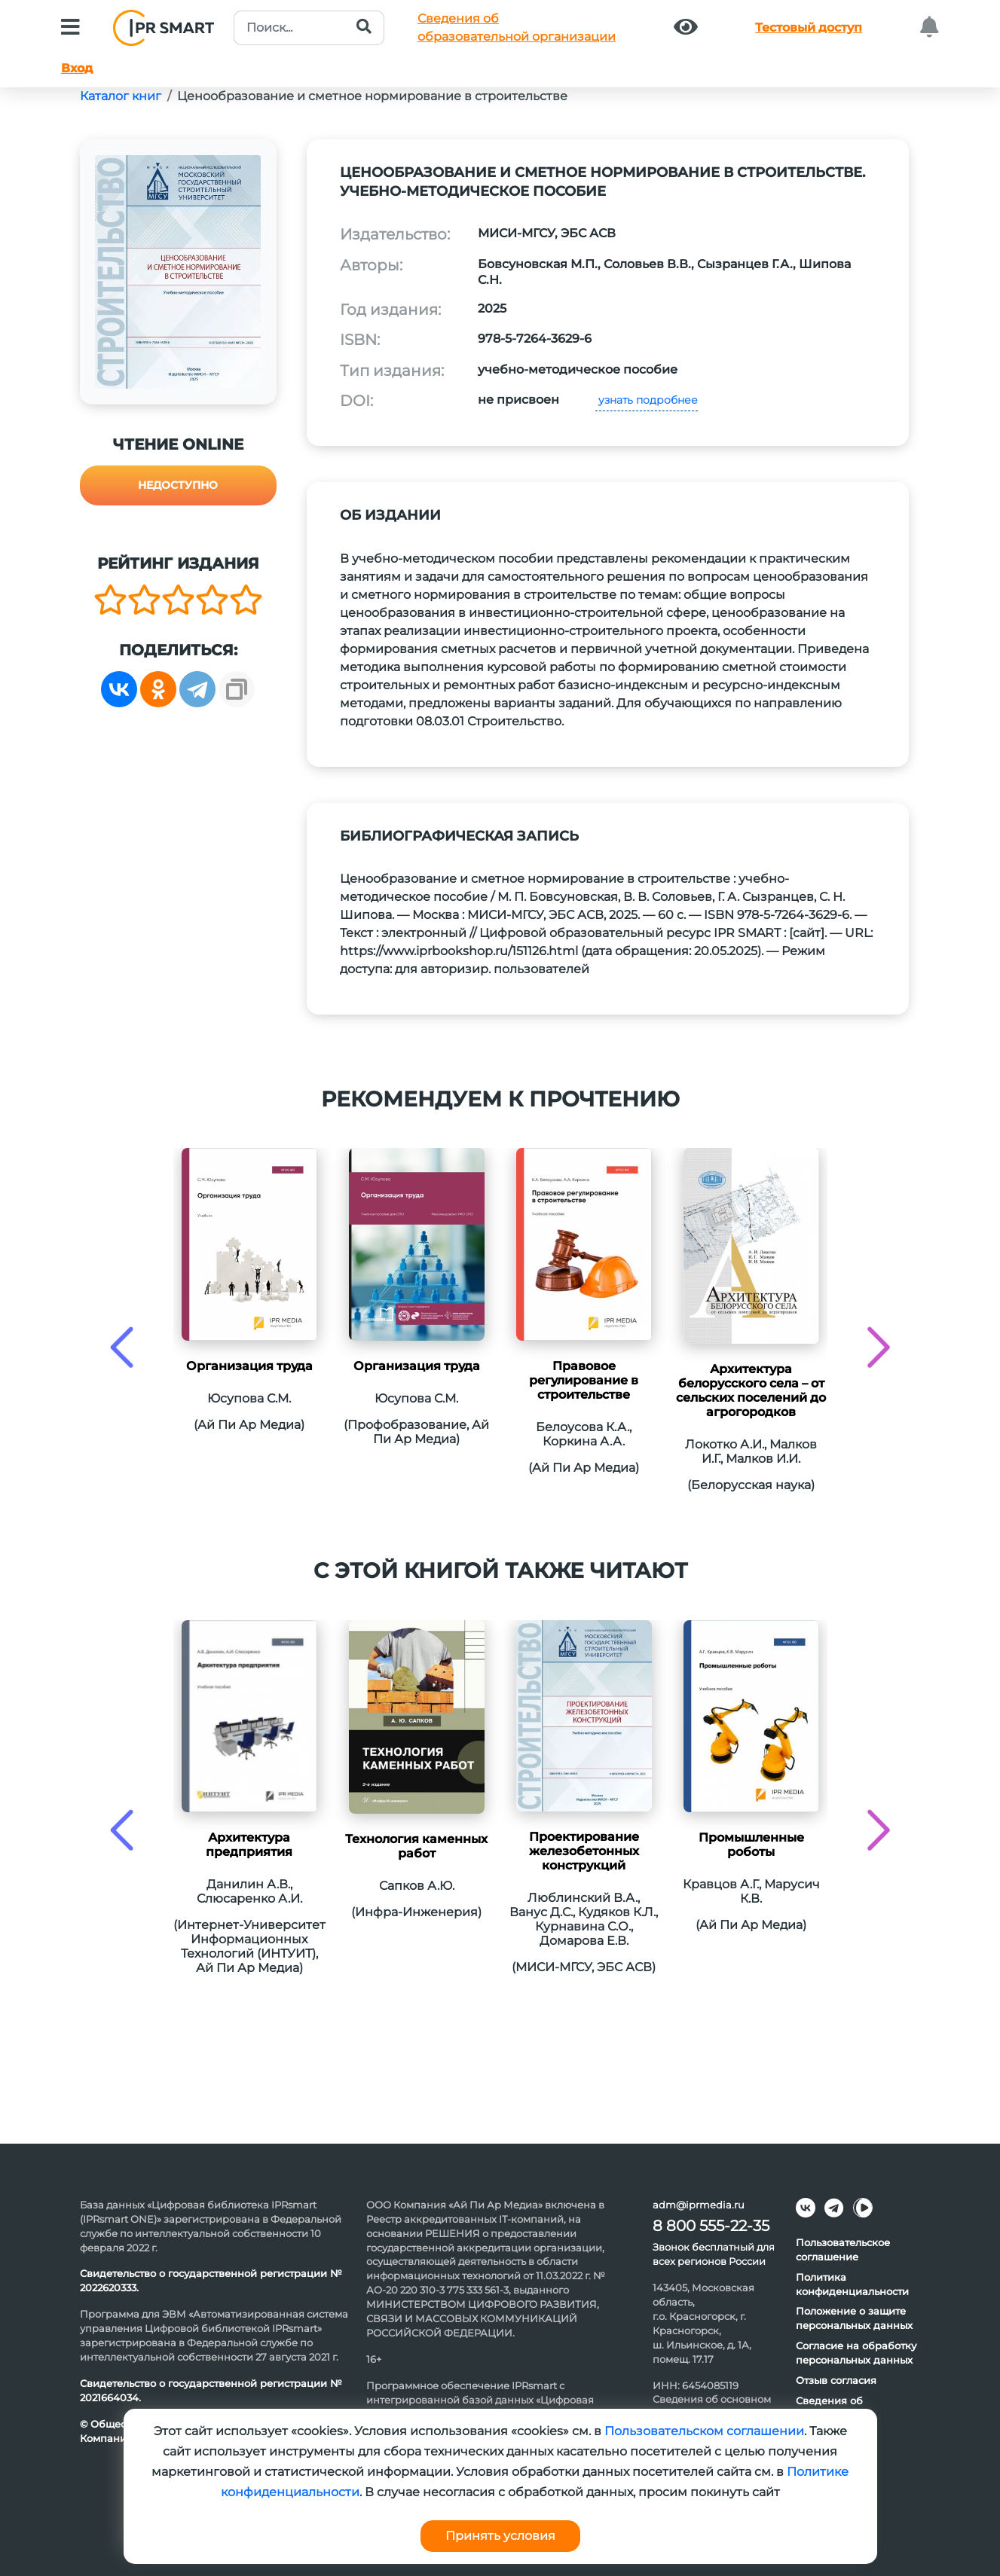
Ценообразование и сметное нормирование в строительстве (372, 96)
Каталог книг (120, 96)
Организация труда (249, 1366)
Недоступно (178, 485)
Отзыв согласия (836, 2380)
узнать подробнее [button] (646, 400)
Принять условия (500, 2536)
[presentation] (121, 1347)
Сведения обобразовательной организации (516, 27)
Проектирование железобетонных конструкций (584, 1851)
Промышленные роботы (751, 1844)
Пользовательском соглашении (704, 2431)
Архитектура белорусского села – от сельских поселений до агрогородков (751, 1390)
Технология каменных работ (416, 1846)
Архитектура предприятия (249, 1844)
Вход (77, 68)
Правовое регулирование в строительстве (583, 1380)
